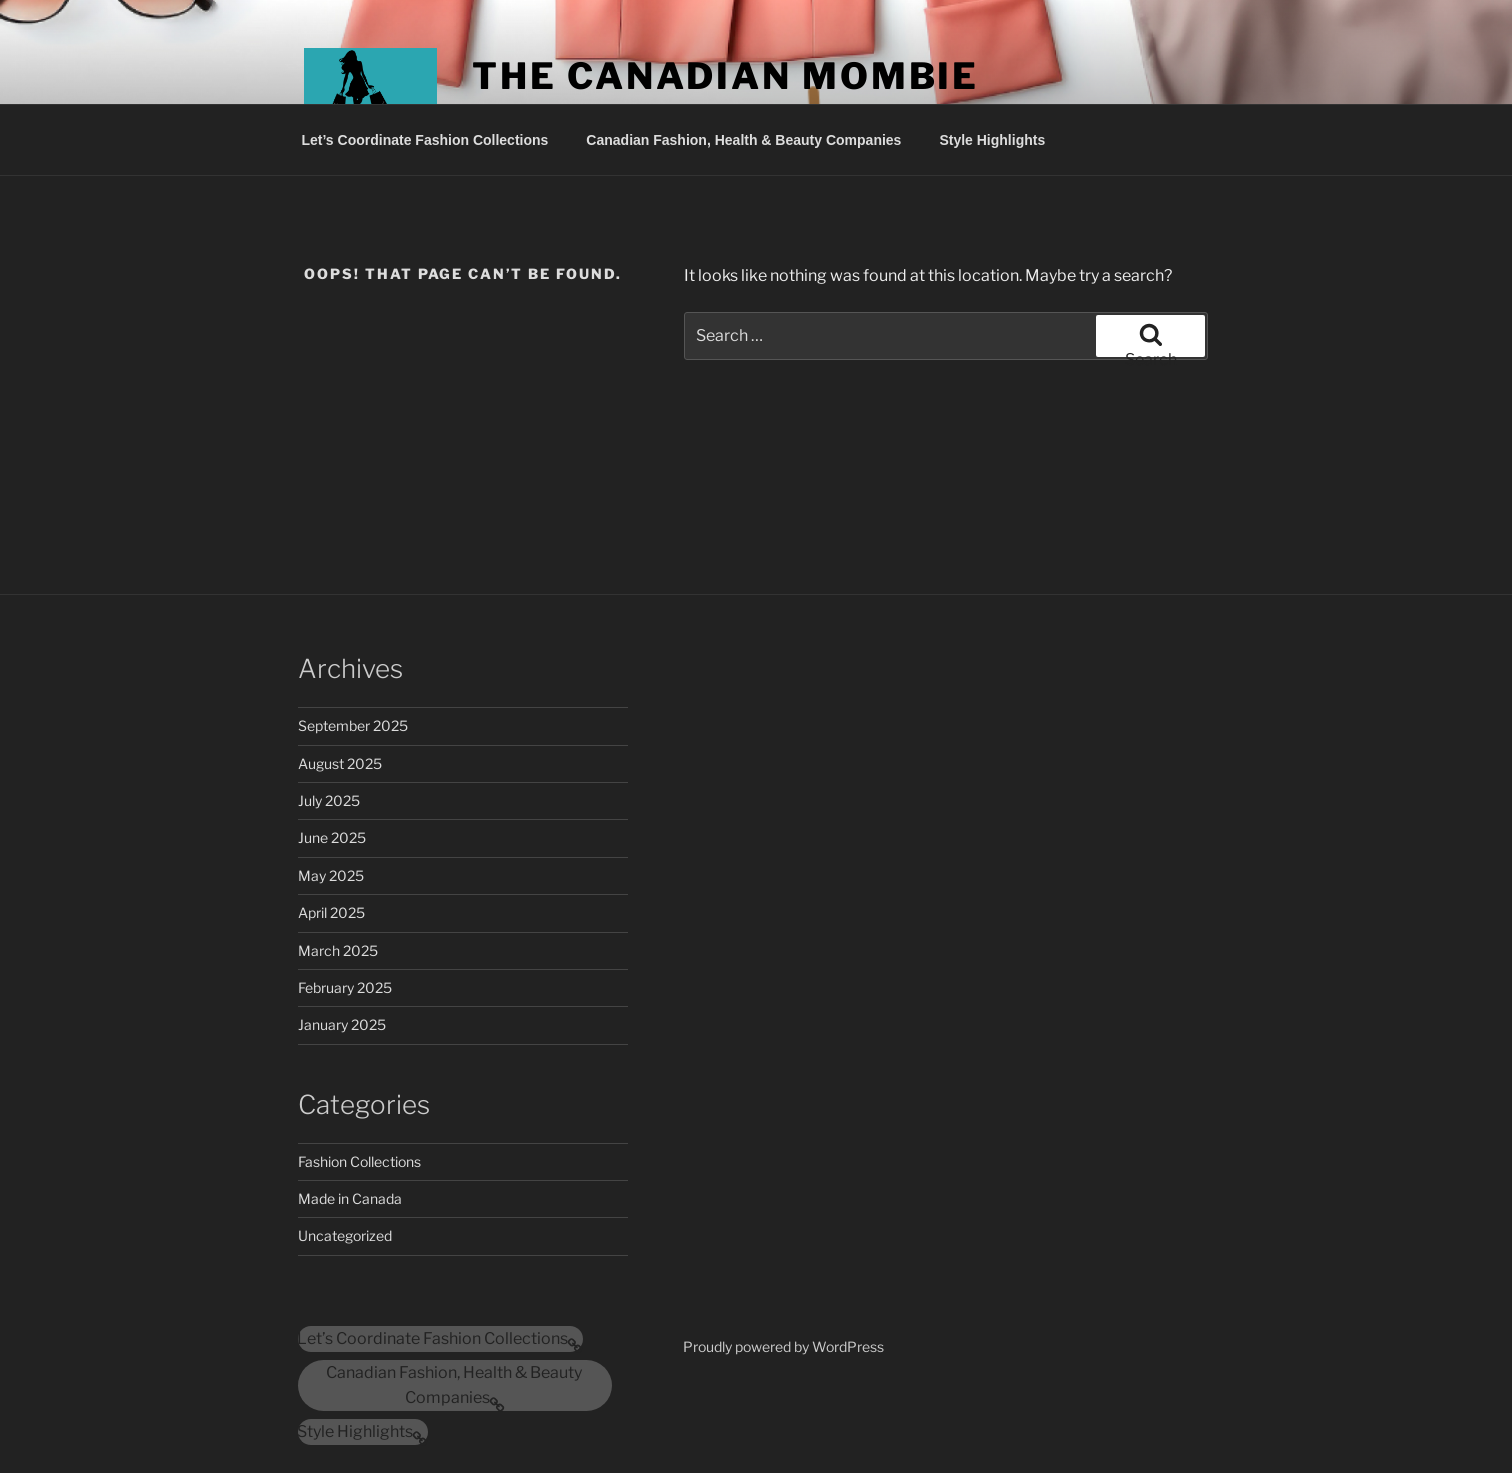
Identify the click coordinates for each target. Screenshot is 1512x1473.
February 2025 (345, 987)
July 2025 (329, 800)
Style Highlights (992, 140)
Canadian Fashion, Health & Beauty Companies (743, 140)
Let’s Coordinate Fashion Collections (425, 140)
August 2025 (340, 763)
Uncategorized (345, 1235)
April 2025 (331, 912)
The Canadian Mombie (725, 76)
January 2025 (342, 1024)
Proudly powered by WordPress (783, 1346)
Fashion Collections (359, 1161)
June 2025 (332, 837)
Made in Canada (350, 1198)
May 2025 (331, 875)
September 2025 (353, 725)
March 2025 (338, 950)
